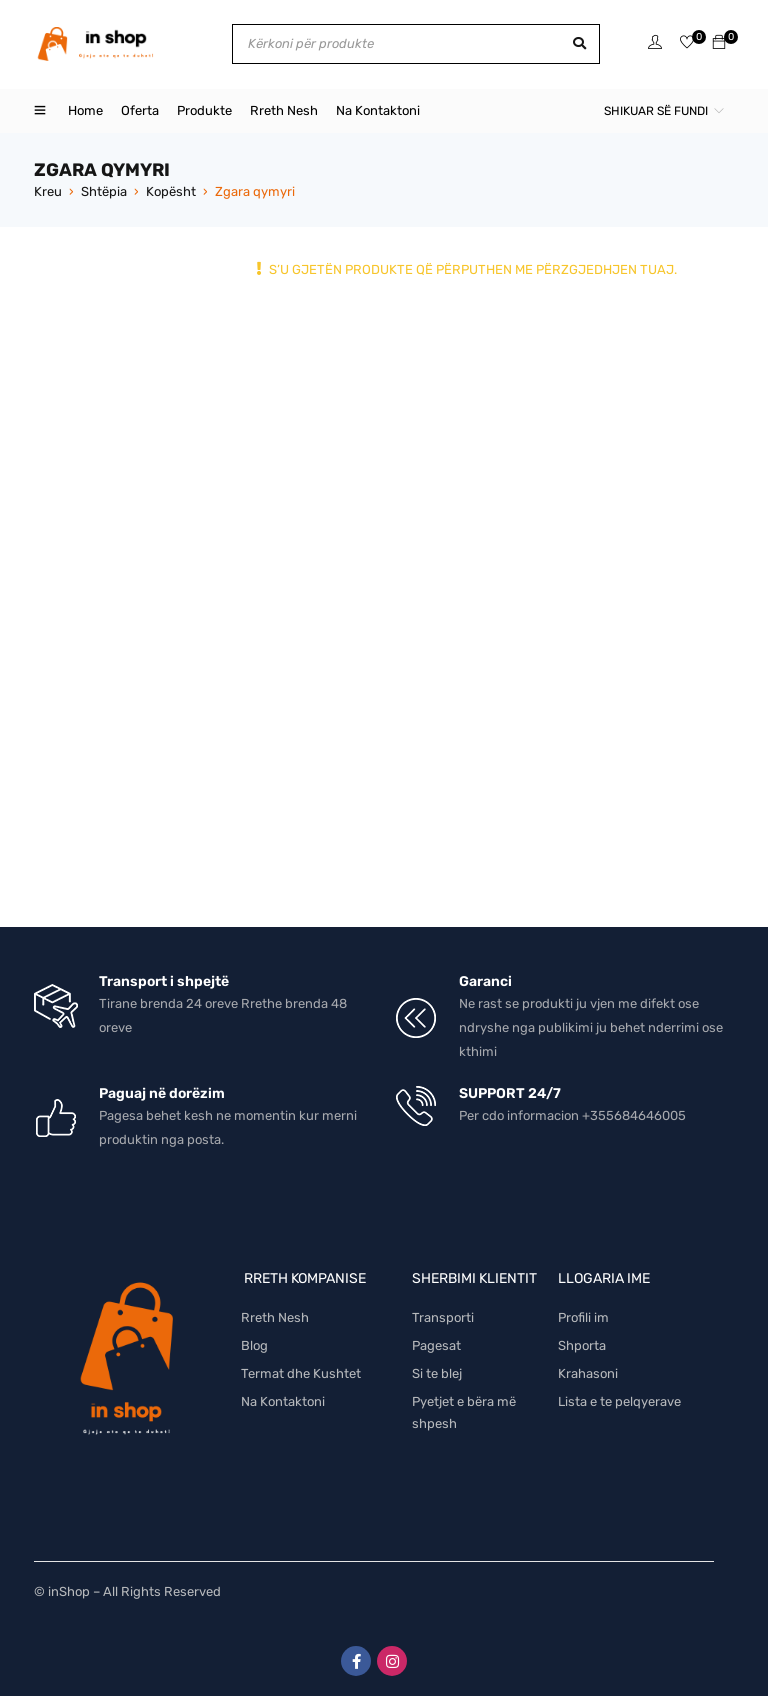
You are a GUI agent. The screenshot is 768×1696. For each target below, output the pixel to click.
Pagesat (436, 1345)
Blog (254, 1345)
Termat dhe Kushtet (301, 1373)
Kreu (48, 191)
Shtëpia (104, 191)
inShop (69, 1591)
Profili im (583, 1317)
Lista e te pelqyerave (619, 1401)
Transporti (443, 1317)
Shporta (582, 1345)
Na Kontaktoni (283, 1401)
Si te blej (437, 1373)
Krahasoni (588, 1373)
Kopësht (171, 191)
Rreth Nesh (275, 1317)
